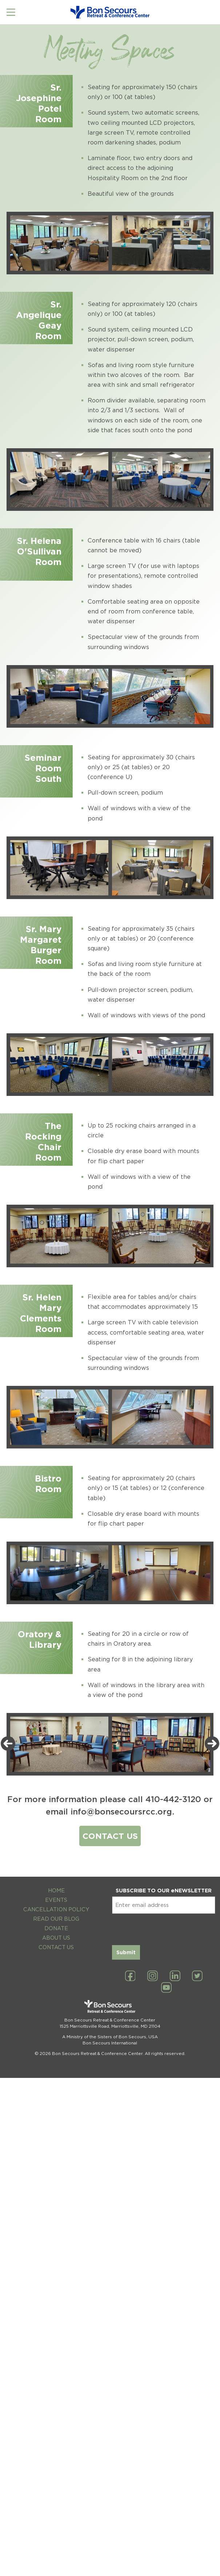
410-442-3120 (173, 1799)
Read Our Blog (56, 1919)
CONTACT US (110, 1836)
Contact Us (56, 1947)
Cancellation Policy (56, 1909)
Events (56, 1900)
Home (56, 1890)
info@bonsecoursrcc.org (121, 1811)
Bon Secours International (110, 2043)
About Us (56, 1938)
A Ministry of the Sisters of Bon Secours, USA (110, 2036)
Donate (56, 1928)
